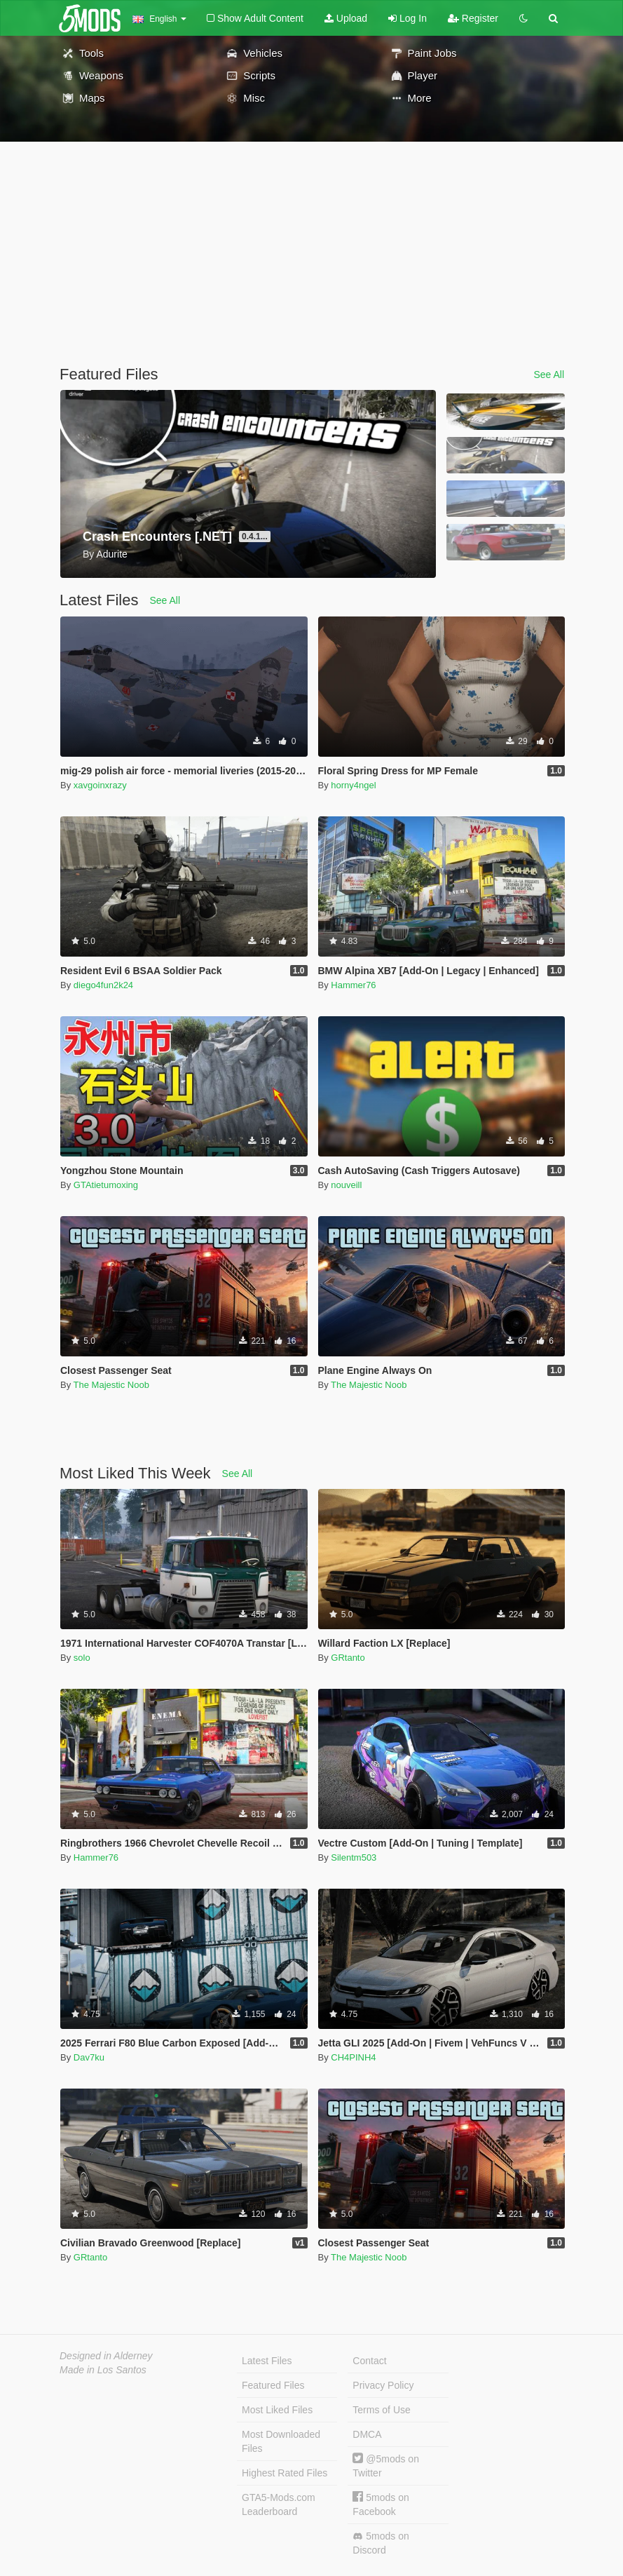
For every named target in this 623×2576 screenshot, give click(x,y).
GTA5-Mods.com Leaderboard (278, 2504)
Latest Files (267, 2360)
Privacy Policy (382, 2385)
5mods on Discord (380, 2543)
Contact (369, 2360)
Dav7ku (89, 2057)
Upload (345, 18)
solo (82, 1657)
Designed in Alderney (106, 2355)
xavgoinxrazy (100, 785)
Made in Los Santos (103, 2369)
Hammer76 (353, 985)
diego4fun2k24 (103, 985)
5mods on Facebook (380, 2504)
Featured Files (273, 2385)
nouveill (346, 1185)
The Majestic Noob (111, 1385)
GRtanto (347, 1657)
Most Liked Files (277, 2409)
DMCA (366, 2434)
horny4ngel (353, 785)
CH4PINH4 (353, 2057)
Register (473, 18)
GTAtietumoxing (106, 1185)
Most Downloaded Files (281, 2441)
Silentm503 (353, 1857)
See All (548, 374)
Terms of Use (381, 2409)
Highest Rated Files (284, 2473)
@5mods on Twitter (385, 2466)
